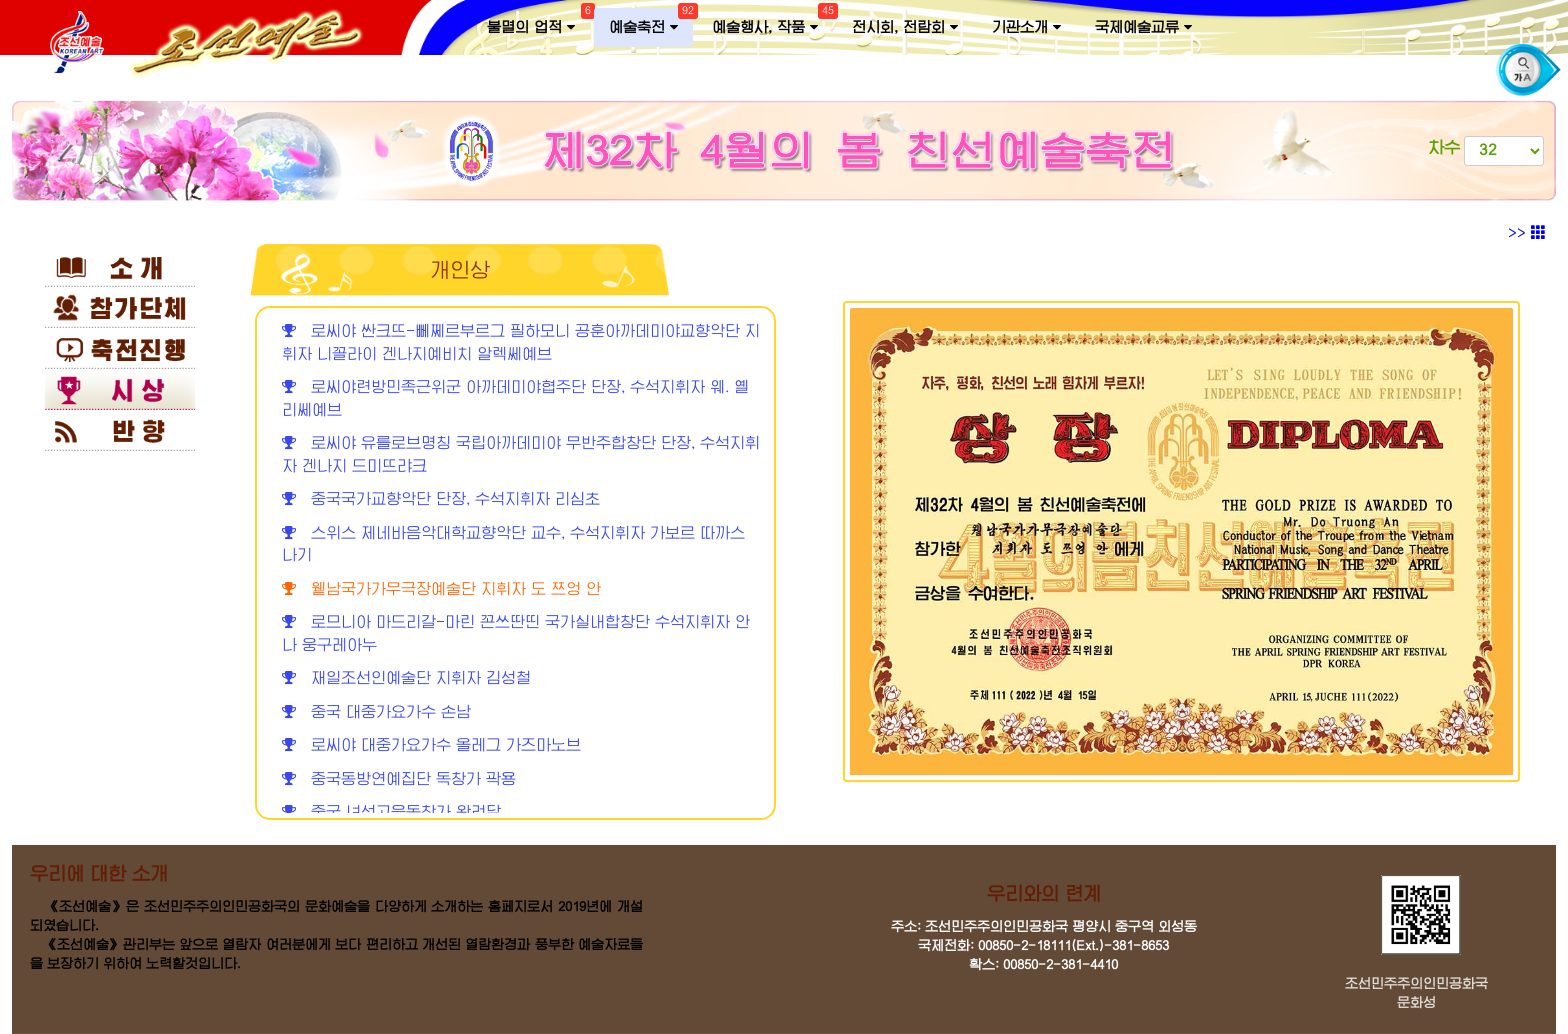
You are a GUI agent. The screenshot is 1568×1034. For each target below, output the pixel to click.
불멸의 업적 (538, 23)
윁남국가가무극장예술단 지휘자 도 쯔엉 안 (441, 589)
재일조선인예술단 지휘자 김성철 (406, 678)
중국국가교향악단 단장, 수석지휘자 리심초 (441, 499)
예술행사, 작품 (772, 23)
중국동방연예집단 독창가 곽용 (399, 779)
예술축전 (651, 23)
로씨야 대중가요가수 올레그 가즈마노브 (431, 745)
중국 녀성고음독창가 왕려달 (391, 812)
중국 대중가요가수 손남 (376, 712)
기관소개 (1026, 27)
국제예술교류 (1143, 27)
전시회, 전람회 (905, 27)
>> (1527, 233)
